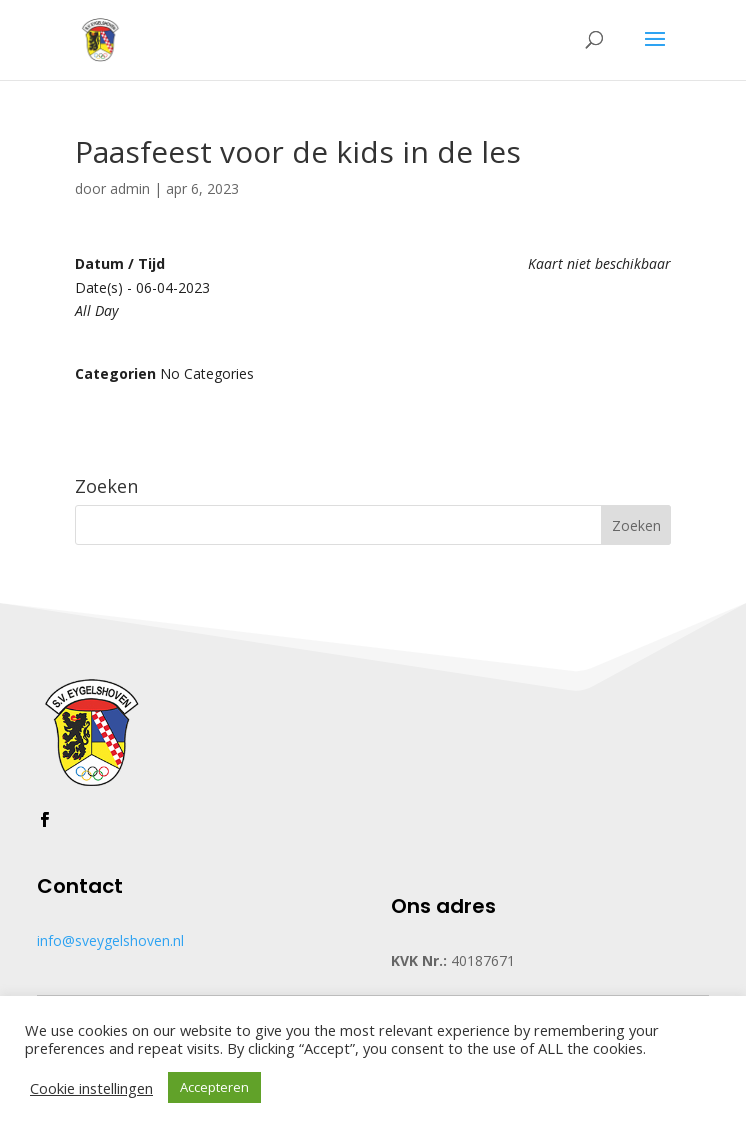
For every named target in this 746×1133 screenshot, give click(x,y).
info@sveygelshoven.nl (110, 940)
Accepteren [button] (214, 1087)
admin (130, 188)
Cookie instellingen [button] (91, 1088)
